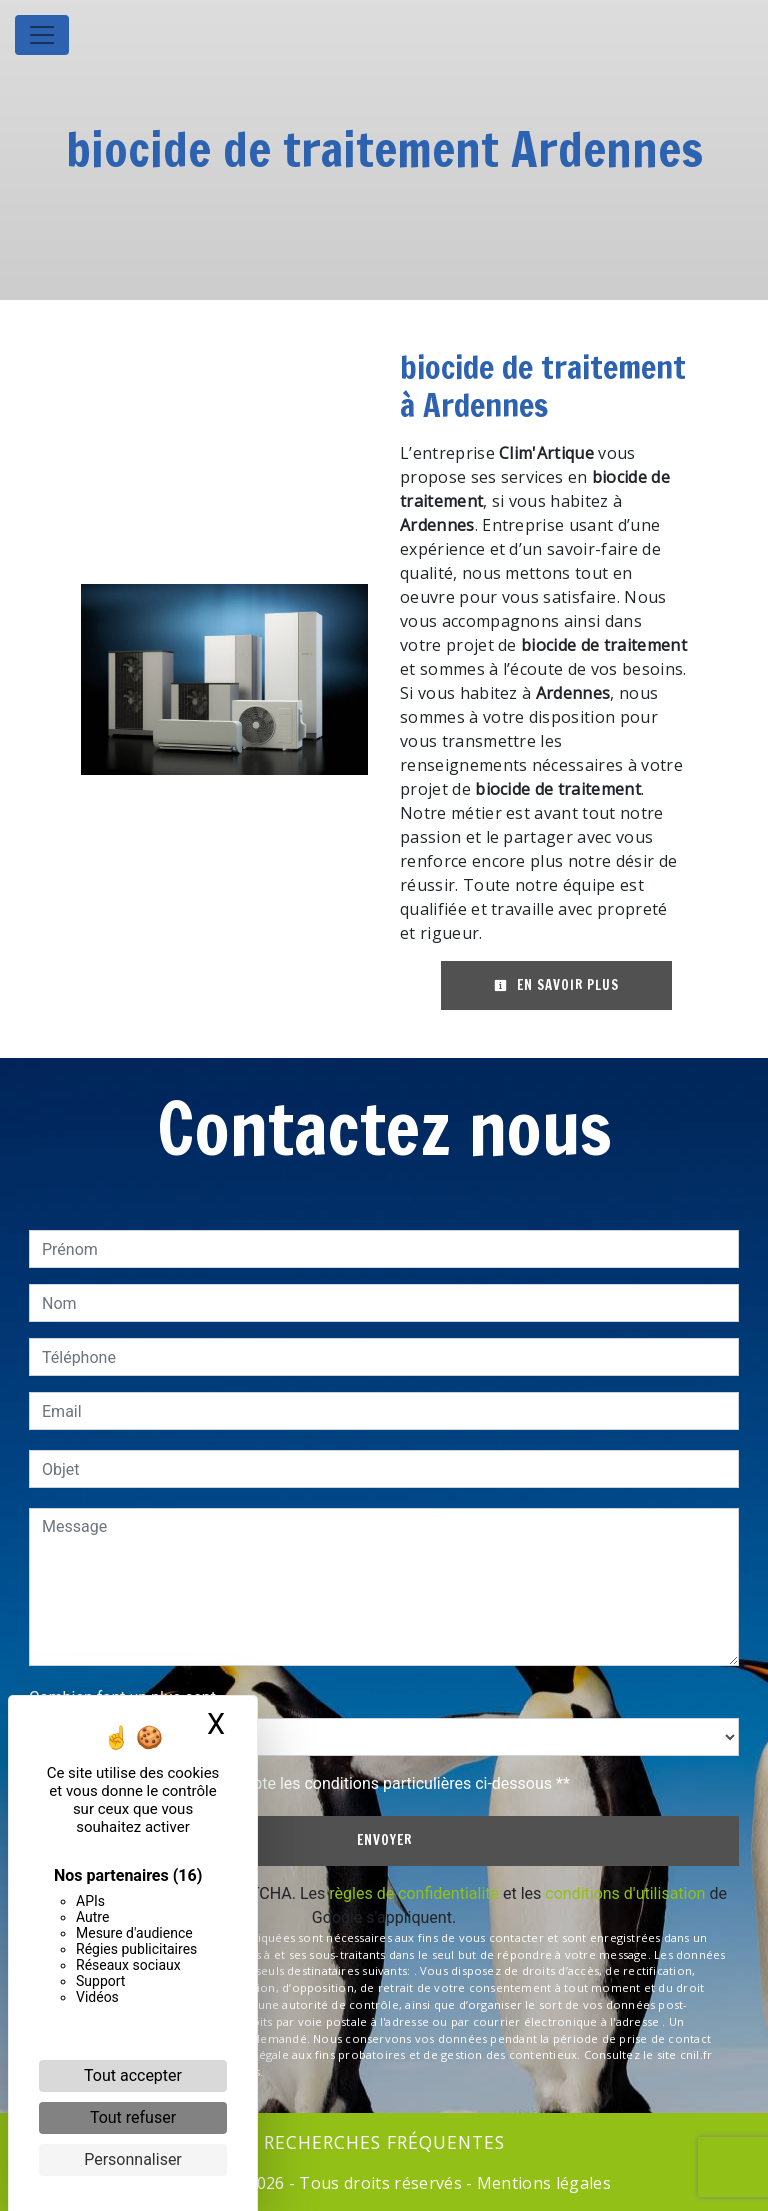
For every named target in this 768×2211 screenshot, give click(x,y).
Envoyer (384, 1840)
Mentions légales (542, 2183)
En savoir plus (556, 985)
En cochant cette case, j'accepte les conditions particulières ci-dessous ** (309, 1783)
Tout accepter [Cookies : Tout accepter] (133, 2075)
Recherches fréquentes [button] (384, 2142)
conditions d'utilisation (625, 1893)
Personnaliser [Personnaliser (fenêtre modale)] (133, 2159)
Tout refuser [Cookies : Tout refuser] (133, 2117)
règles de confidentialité (414, 1893)
